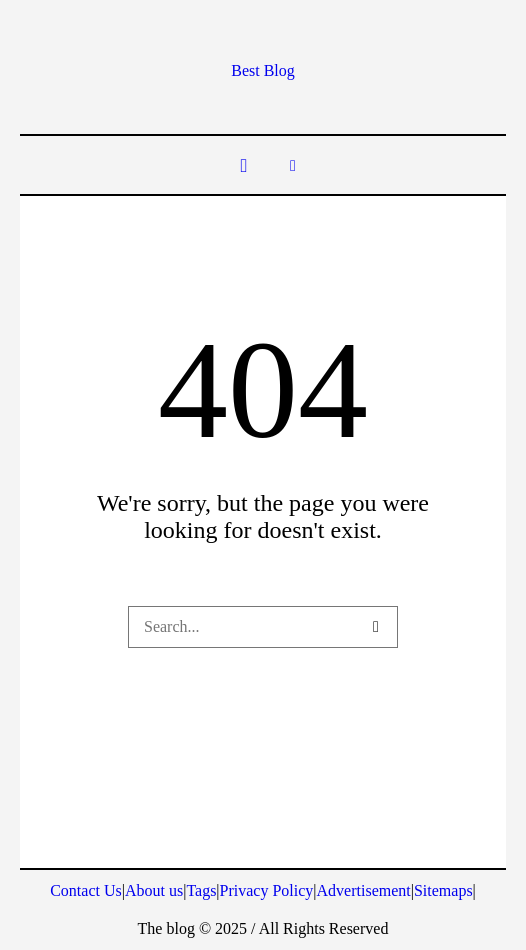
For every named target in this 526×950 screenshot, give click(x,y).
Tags (201, 890)
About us (154, 890)
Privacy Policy (267, 890)
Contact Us (86, 890)
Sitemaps (443, 890)
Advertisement (364, 890)
